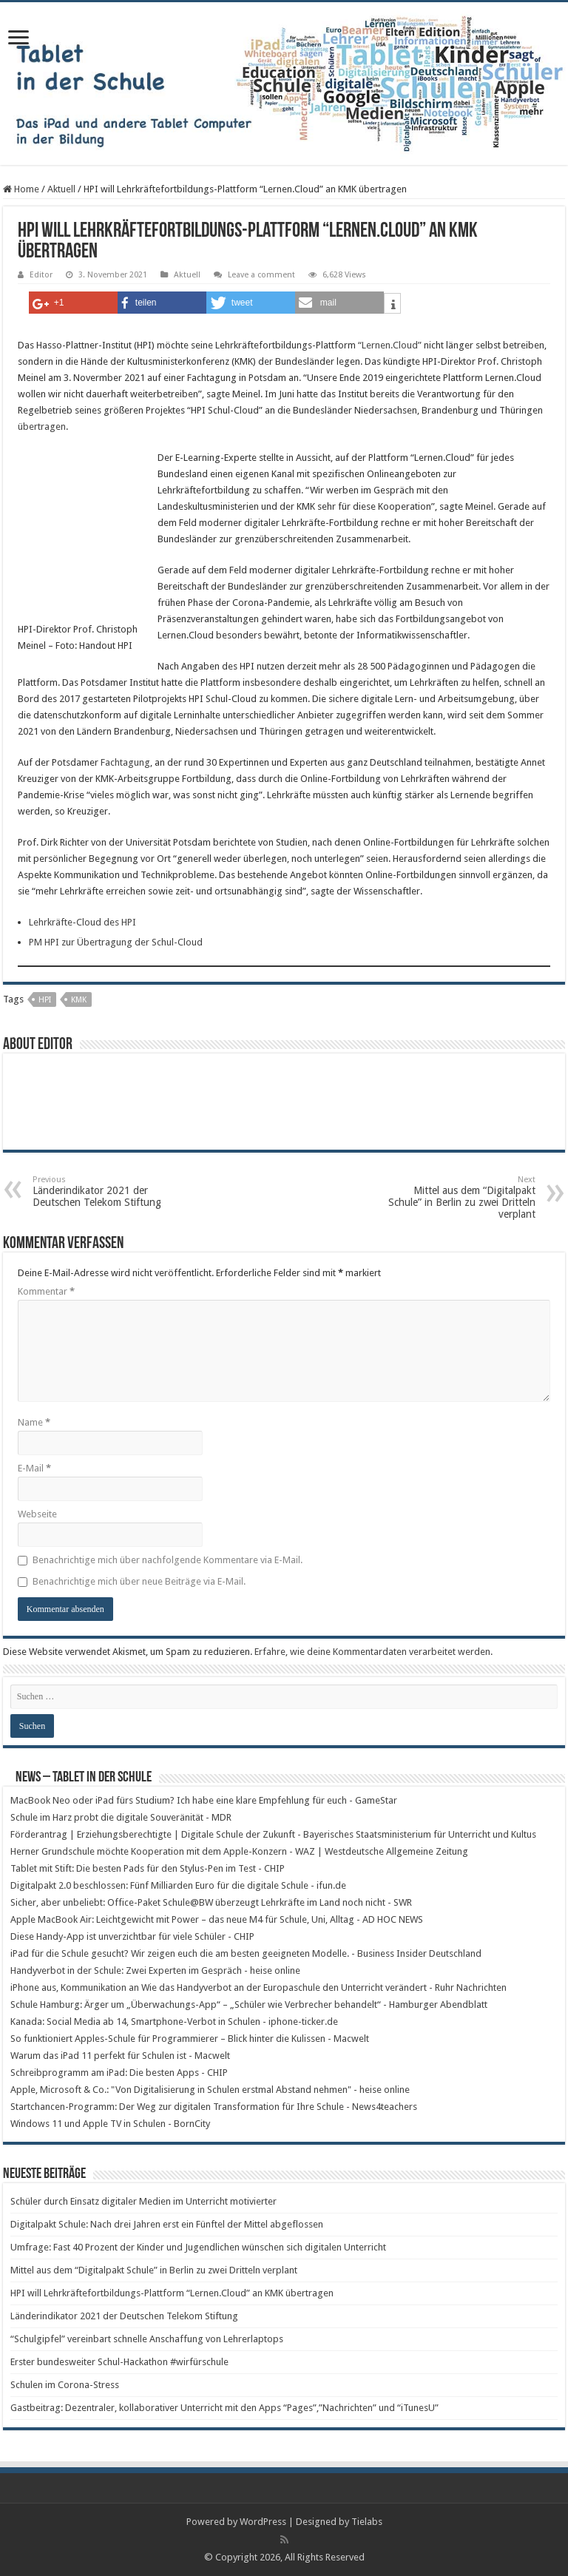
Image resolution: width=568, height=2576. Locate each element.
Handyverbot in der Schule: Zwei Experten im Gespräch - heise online (155, 1970)
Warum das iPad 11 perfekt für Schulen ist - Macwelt (120, 2055)
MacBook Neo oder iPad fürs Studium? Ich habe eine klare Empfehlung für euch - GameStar (203, 1800)
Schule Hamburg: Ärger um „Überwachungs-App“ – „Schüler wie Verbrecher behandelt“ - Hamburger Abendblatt (248, 2004)
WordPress (263, 2521)
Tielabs (366, 2521)
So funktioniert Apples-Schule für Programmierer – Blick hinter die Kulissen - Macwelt (189, 2038)
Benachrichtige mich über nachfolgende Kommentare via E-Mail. (167, 1559)
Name (34, 1422)
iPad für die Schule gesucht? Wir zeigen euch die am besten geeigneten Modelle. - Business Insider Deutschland (245, 1953)
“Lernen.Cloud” (390, 345)
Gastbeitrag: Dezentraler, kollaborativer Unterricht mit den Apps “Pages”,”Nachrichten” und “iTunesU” (224, 2407)
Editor (41, 275)
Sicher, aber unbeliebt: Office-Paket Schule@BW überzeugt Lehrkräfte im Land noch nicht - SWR (211, 1902)
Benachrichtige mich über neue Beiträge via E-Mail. (139, 1581)
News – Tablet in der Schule (84, 1777)
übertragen (42, 426)
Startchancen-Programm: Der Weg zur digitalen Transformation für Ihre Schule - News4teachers (213, 2106)
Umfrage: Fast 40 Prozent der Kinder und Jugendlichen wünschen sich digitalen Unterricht (198, 2247)
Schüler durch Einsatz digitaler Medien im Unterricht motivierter (143, 2201)
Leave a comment (261, 275)
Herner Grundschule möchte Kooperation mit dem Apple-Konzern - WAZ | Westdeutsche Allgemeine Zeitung (239, 1851)
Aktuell (61, 189)
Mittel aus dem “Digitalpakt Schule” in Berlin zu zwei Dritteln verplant (459, 1197)
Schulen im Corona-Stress (64, 2384)
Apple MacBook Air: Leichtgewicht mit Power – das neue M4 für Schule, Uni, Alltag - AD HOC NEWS (216, 1919)
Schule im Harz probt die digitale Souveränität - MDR (120, 1817)
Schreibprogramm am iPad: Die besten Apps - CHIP (119, 2072)
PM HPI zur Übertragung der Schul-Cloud (116, 942)
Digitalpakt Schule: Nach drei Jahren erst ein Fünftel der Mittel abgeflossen (166, 2224)
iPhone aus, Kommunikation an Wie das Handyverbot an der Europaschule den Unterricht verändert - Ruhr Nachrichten (258, 1987)
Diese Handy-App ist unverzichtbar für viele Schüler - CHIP (132, 1936)
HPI (44, 1000)
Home (21, 189)
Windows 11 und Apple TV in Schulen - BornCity (110, 2123)
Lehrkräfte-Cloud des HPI (82, 922)
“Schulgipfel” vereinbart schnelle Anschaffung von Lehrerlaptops (146, 2338)
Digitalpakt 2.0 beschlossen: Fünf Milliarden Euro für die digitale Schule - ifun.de (178, 1885)
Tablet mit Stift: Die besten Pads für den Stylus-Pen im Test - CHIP (147, 1868)
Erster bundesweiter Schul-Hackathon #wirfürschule (119, 2361)
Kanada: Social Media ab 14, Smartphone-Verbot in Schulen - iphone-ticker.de (174, 2021)
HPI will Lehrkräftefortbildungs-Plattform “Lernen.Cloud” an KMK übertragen (172, 2293)
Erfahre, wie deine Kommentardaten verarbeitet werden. (373, 1651)
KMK (79, 1000)
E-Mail (34, 1468)
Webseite (37, 1514)
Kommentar (46, 1291)
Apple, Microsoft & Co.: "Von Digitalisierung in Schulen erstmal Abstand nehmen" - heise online (210, 2089)
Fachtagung (125, 762)
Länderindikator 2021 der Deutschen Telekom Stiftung (108, 1191)
